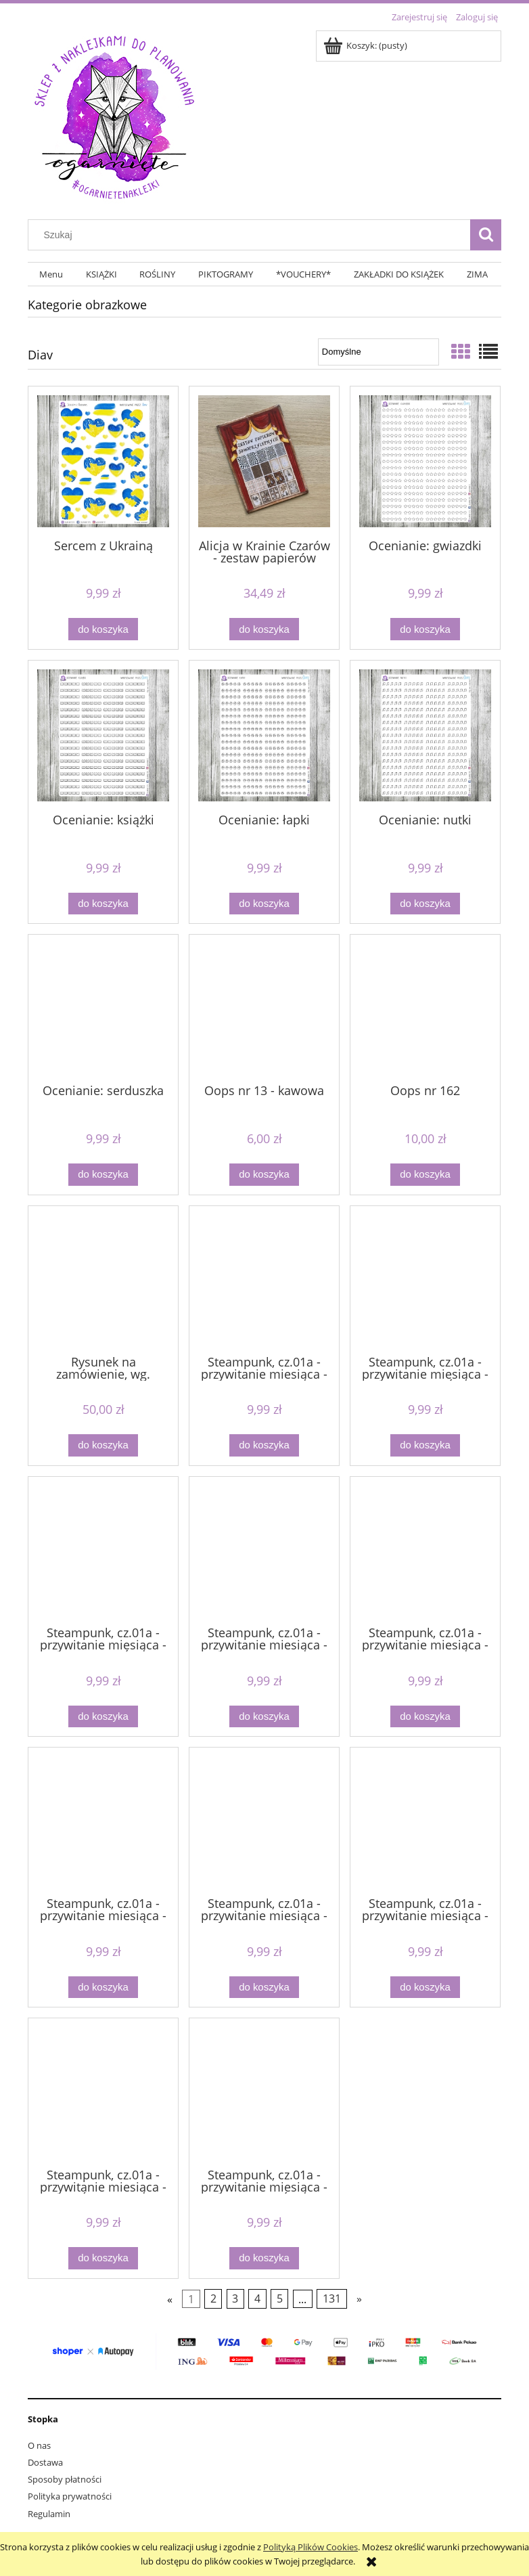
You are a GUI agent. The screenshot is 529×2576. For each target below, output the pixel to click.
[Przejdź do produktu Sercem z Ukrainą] (103, 461)
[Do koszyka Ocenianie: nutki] (424, 904)
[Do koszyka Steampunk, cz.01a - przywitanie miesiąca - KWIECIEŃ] (102, 1717)
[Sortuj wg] (378, 351)
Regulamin (49, 2514)
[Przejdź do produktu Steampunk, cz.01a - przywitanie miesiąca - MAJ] (264, 1820)
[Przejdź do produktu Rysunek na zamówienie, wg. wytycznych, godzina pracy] (103, 1279)
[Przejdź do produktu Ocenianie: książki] (103, 735)
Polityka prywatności (70, 2496)
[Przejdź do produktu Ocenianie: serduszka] (103, 1007)
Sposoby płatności (64, 2479)
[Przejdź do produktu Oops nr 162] (425, 1007)
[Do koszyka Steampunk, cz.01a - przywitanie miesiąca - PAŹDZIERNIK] (102, 2258)
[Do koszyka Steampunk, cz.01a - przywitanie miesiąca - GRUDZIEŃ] (424, 1445)
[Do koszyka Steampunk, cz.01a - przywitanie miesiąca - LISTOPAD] (424, 1717)
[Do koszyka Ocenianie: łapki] (263, 904)
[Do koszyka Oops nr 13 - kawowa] (263, 1174)
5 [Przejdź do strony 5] (280, 2298)
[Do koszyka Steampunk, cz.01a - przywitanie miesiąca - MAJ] (263, 1987)
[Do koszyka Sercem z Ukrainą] (102, 629)
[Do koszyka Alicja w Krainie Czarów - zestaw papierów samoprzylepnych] (263, 629)
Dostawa (45, 2462)
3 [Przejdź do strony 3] (235, 2298)
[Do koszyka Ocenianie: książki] (102, 904)
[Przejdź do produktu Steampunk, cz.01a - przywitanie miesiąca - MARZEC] (425, 1820)
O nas (39, 2445)
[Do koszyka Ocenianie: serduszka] (102, 1174)
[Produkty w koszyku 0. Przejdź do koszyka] (366, 45)
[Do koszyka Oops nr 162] (424, 1174)
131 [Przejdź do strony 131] (332, 2298)
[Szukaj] (485, 234)
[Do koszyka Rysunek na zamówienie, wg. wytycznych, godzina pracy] (102, 1445)
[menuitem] (51, 274)
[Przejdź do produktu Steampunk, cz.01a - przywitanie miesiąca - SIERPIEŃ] (264, 2091)
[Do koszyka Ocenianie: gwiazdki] (424, 629)
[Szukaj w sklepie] (252, 235)
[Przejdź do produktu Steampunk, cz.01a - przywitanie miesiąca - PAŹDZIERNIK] (103, 2091)
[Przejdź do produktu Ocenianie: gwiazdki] (425, 461)
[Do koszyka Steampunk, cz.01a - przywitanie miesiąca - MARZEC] (424, 1987)
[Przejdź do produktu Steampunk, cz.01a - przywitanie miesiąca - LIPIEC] (264, 1550)
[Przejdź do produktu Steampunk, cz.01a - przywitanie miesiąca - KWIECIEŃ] (103, 1550)
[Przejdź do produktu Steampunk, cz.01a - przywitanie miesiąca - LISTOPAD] (425, 1550)
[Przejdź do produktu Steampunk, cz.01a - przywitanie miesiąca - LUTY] (103, 1820)
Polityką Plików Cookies (310, 2547)
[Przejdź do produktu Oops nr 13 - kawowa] (264, 1007)
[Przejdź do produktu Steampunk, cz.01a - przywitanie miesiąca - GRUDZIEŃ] (425, 1279)
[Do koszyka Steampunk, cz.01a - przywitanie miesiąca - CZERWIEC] (263, 1445)
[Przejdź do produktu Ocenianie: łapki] (264, 735)
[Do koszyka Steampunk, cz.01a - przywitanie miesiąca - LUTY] (102, 1987)
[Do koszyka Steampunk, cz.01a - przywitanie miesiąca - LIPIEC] (263, 1717)
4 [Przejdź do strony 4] (257, 2298)
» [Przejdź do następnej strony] (359, 2298)
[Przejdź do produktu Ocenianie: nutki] (425, 735)
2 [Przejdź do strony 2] (213, 2298)
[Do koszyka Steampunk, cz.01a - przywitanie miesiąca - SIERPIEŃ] (263, 2258)
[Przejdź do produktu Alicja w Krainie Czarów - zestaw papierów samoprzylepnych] (264, 461)
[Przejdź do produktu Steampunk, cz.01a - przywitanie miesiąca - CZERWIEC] (264, 1279)
